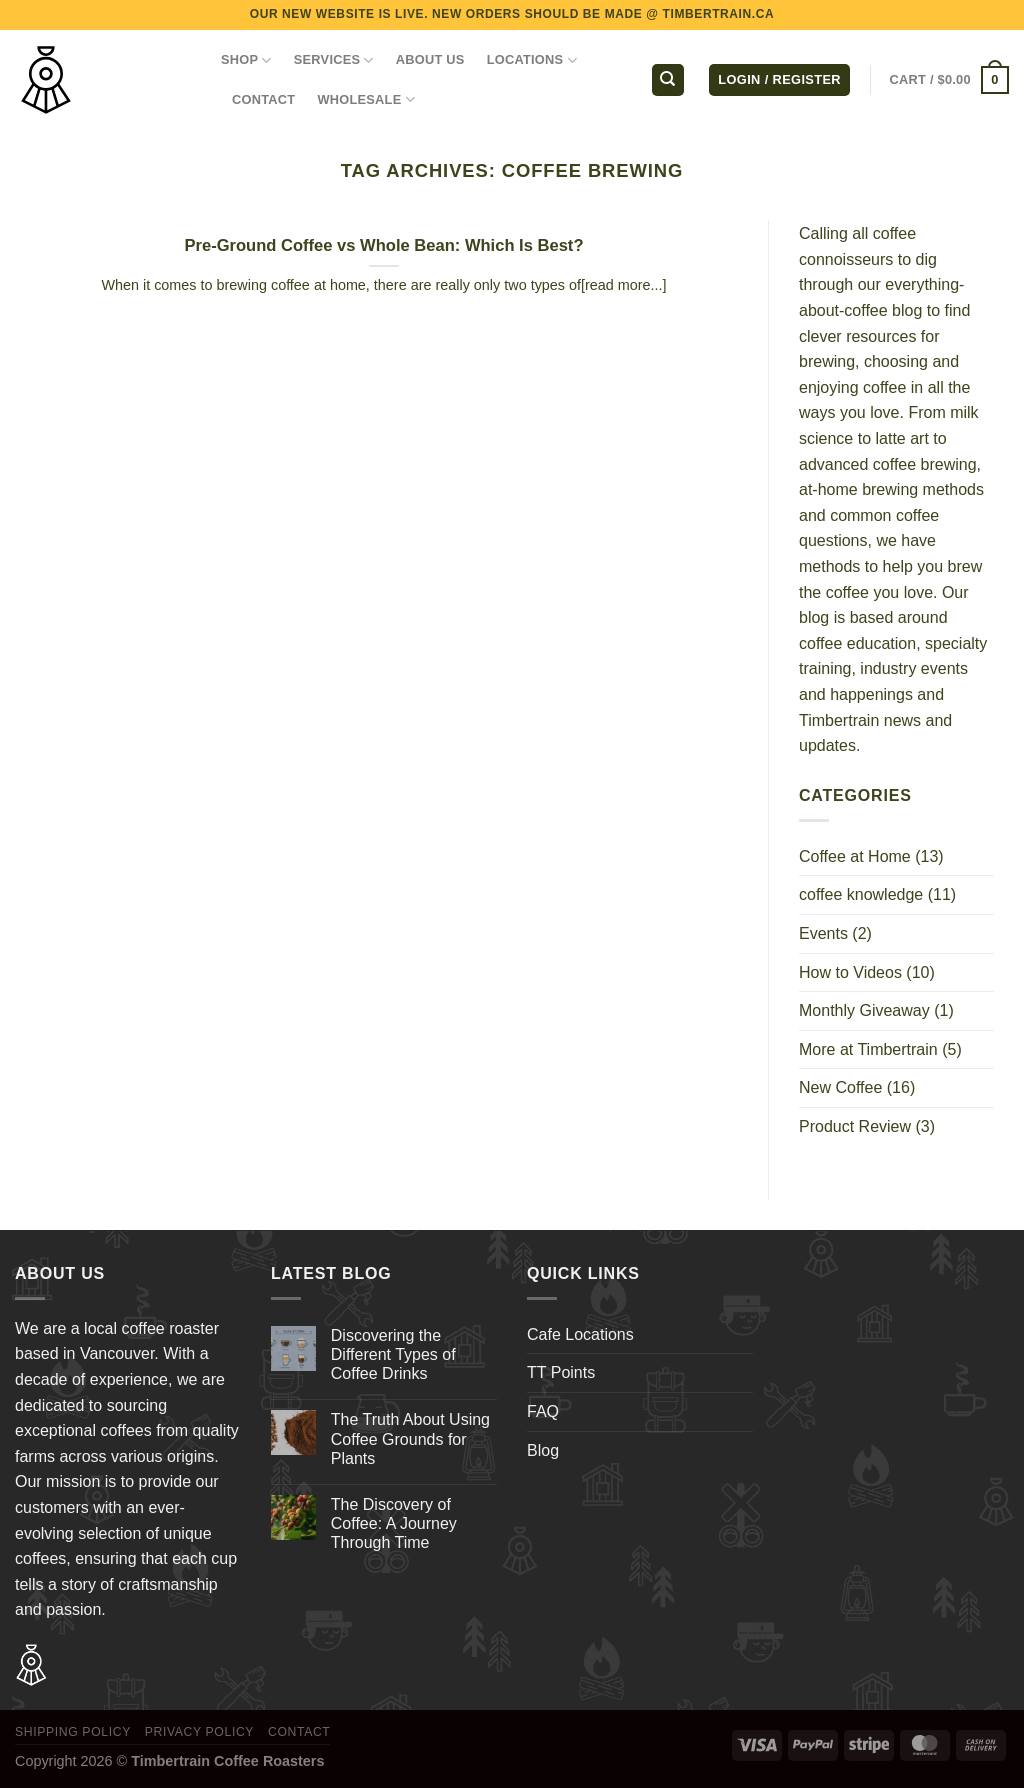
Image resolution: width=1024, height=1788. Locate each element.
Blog (543, 1450)
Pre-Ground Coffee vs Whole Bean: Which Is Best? (383, 245)
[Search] (668, 80)
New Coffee (840, 1087)
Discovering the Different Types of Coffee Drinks (393, 1354)
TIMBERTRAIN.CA (719, 14)
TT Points (561, 1372)
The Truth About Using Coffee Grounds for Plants (410, 1438)
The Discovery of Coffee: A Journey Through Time (394, 1523)
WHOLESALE (366, 99)
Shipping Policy (73, 1732)
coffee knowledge (861, 894)
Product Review (855, 1126)
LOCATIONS (532, 60)
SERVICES (334, 60)
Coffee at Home (855, 856)
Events (823, 933)
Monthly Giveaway (864, 1010)
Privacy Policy (199, 1732)
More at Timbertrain (868, 1049)
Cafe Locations (580, 1334)
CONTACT (263, 99)
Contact (299, 1732)
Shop (246, 60)
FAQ (543, 1411)
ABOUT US (430, 59)
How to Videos (850, 972)
